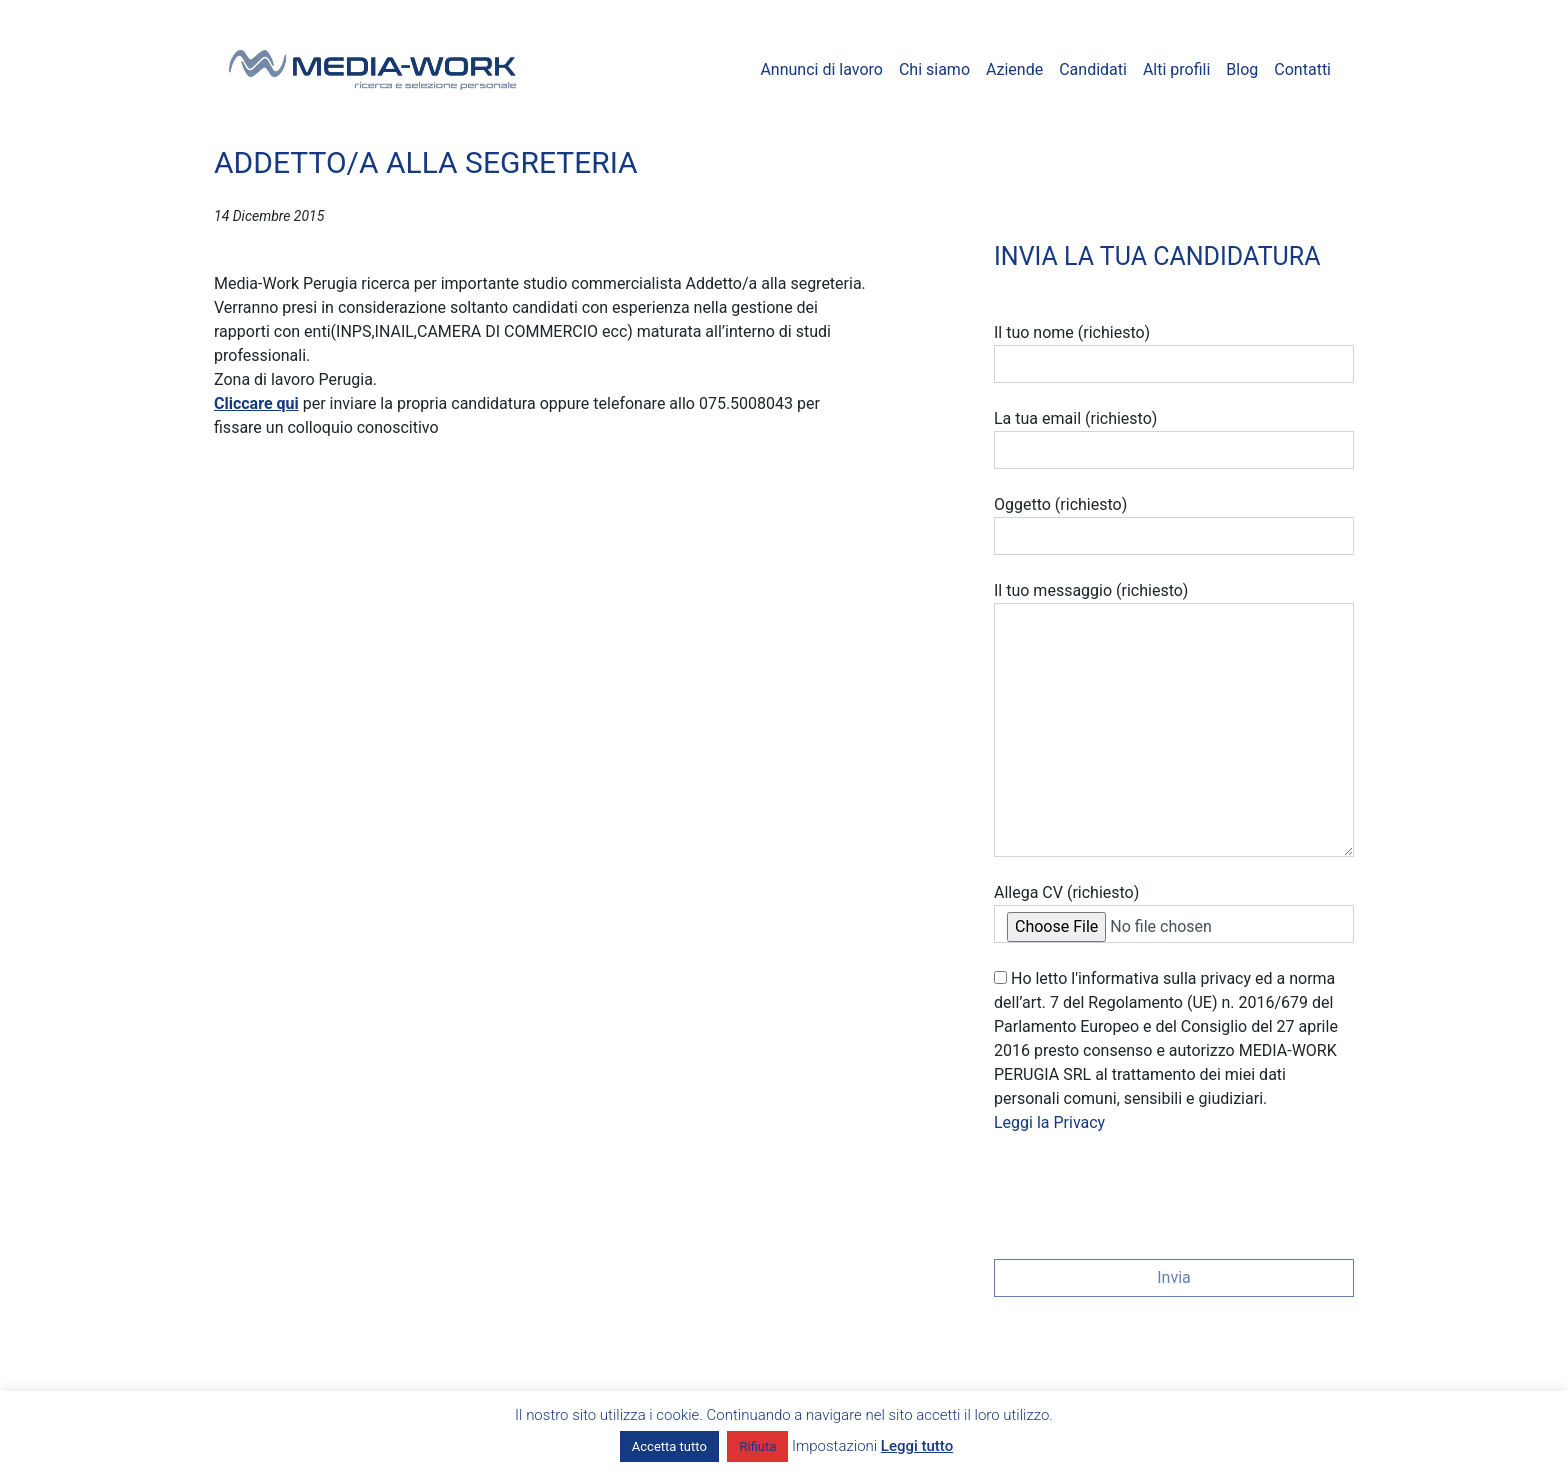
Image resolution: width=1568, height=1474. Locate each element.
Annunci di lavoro (821, 69)
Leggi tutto (917, 1446)
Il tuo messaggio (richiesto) (1174, 719)
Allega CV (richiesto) (1174, 913)
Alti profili (1176, 69)
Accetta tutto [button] (669, 1446)
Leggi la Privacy (1049, 1122)
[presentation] (1146, 1190)
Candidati (1093, 69)
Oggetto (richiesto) (1174, 525)
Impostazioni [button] (834, 1446)
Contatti (1302, 69)
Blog (1242, 69)
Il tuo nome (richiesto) (1174, 353)
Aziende (1014, 69)
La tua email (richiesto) (1174, 439)
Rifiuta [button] (757, 1446)
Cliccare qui (256, 403)
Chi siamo (934, 69)
